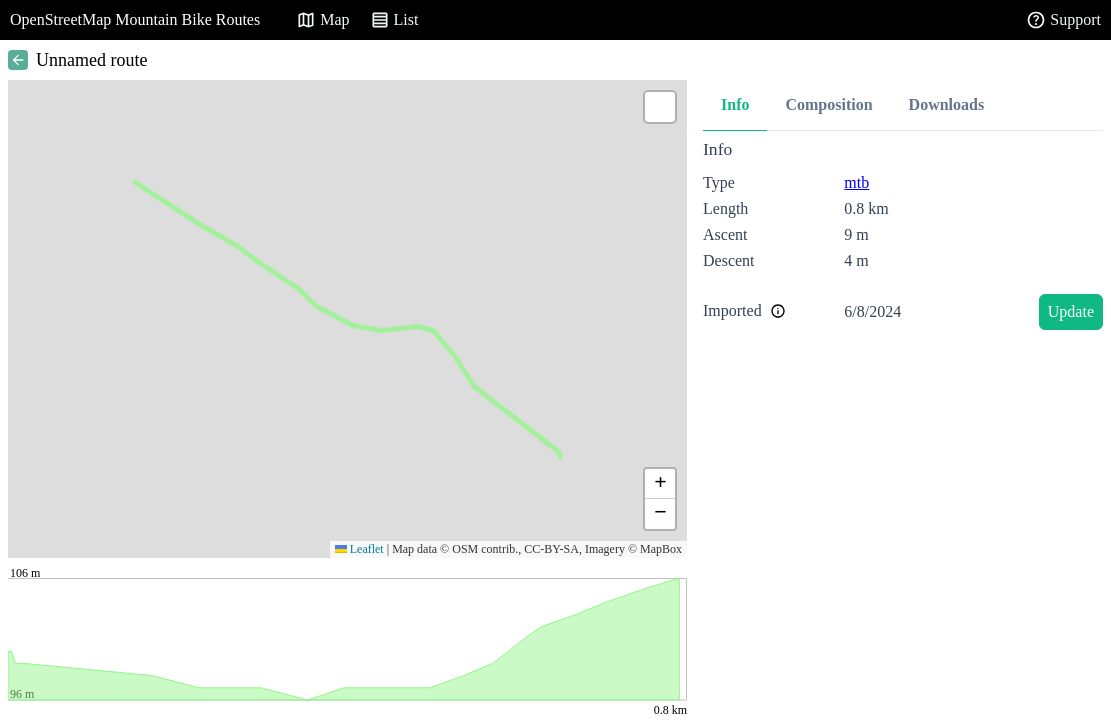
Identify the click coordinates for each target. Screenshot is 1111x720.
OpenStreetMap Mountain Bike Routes (135, 19)
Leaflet (359, 549)
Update (1071, 311)
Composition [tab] (828, 104)
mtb (856, 182)
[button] (660, 107)
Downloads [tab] (947, 104)
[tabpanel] (903, 238)
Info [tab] (735, 104)
